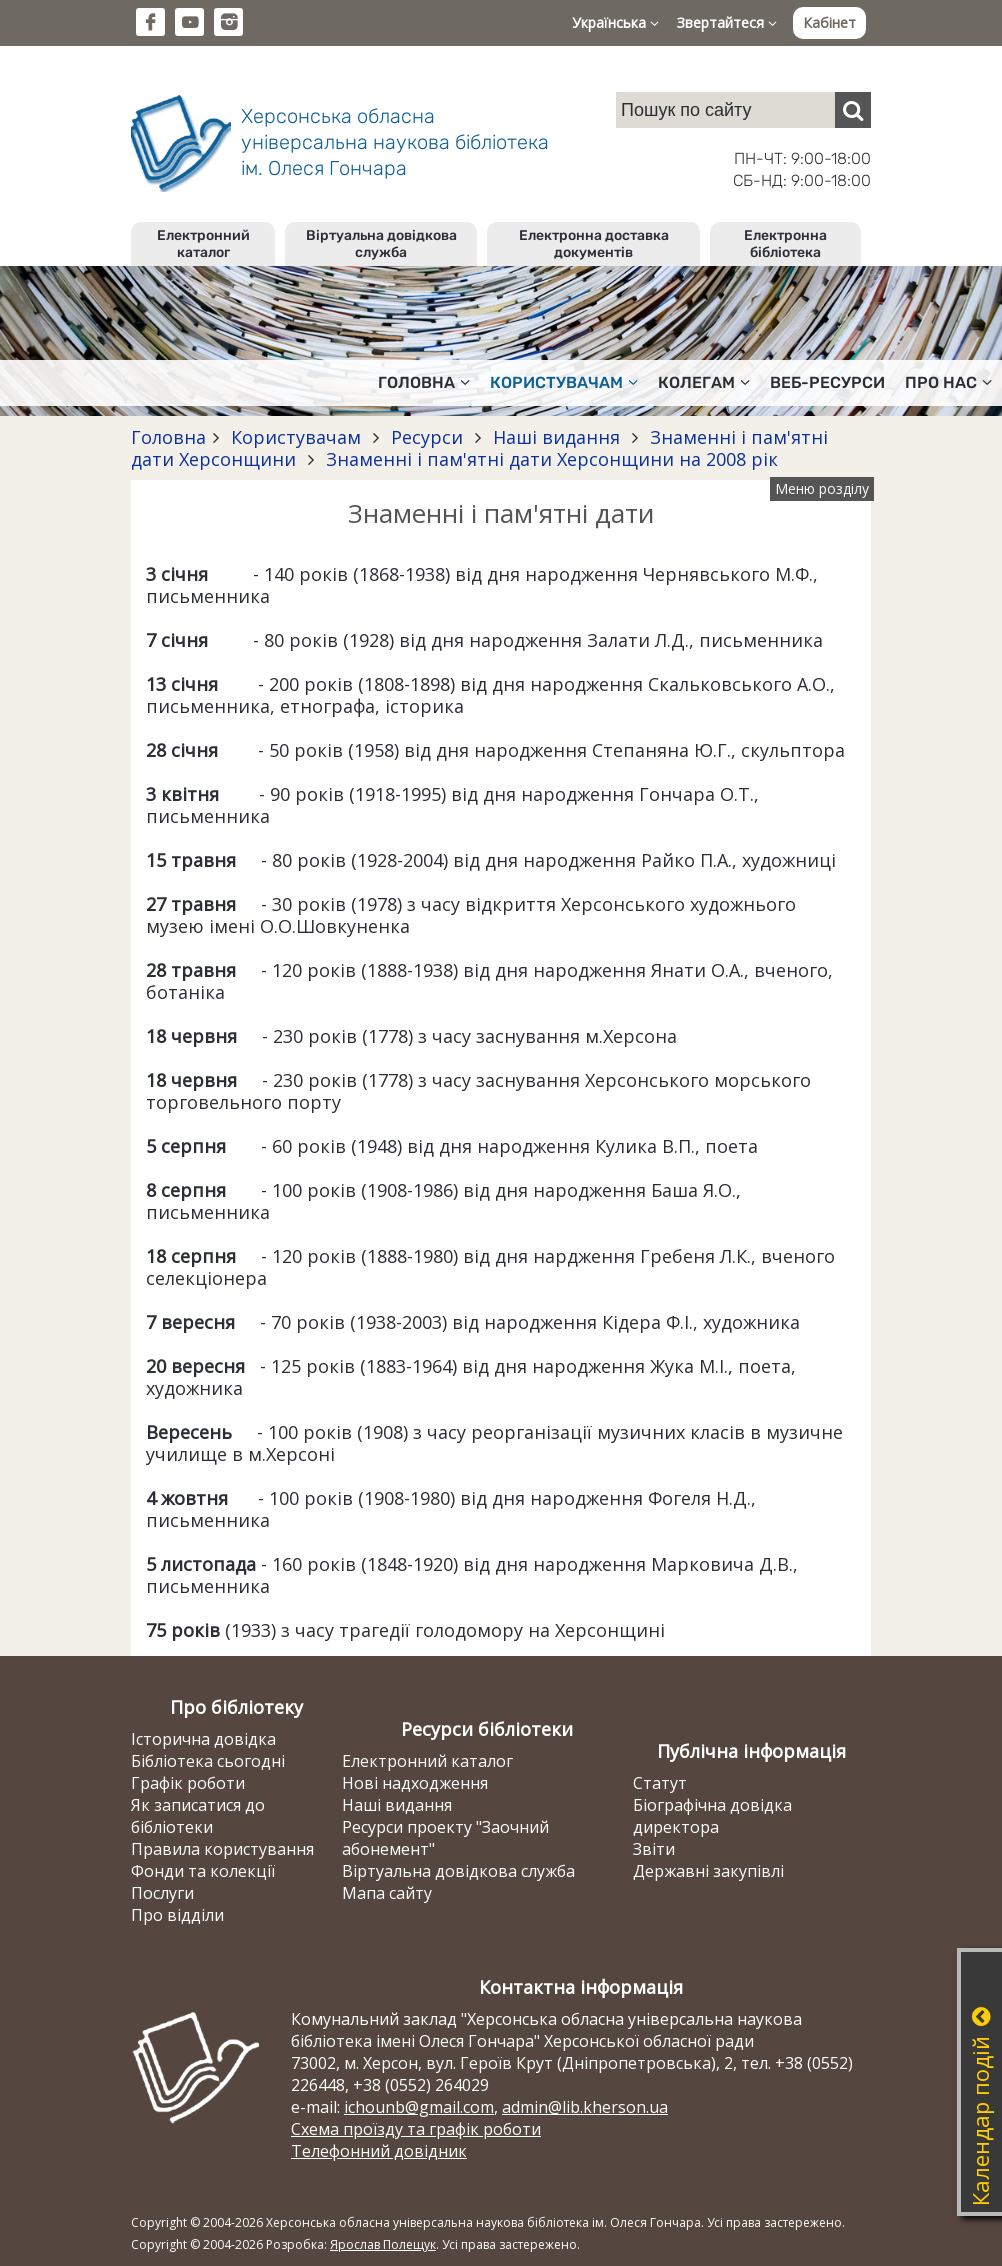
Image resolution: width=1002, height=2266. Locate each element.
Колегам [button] (704, 382)
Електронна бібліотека (785, 244)
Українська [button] (615, 22)
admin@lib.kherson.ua (585, 2107)
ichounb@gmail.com (419, 2107)
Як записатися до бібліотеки (198, 1816)
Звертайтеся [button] (727, 22)
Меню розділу (822, 488)
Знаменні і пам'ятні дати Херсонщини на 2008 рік (549, 459)
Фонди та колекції (203, 1871)
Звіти (654, 1849)
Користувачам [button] (564, 382)
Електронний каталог (203, 244)
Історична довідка (203, 1739)
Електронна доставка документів (594, 244)
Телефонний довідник (379, 2151)
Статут (660, 1783)
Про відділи (177, 1915)
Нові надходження (415, 1783)
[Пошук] (853, 110)
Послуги (162, 1893)
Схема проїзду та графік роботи (416, 2129)
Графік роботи (188, 1783)
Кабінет (829, 22)
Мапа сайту (387, 1893)
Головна (168, 437)
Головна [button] (424, 382)
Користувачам (296, 437)
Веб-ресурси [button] (827, 382)
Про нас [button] (948, 382)
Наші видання (556, 437)
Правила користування (222, 1849)
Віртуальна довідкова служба (381, 244)
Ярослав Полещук (383, 2244)
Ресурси (427, 437)
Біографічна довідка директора (712, 1816)
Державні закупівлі (708, 1871)
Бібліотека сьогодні (208, 1761)
